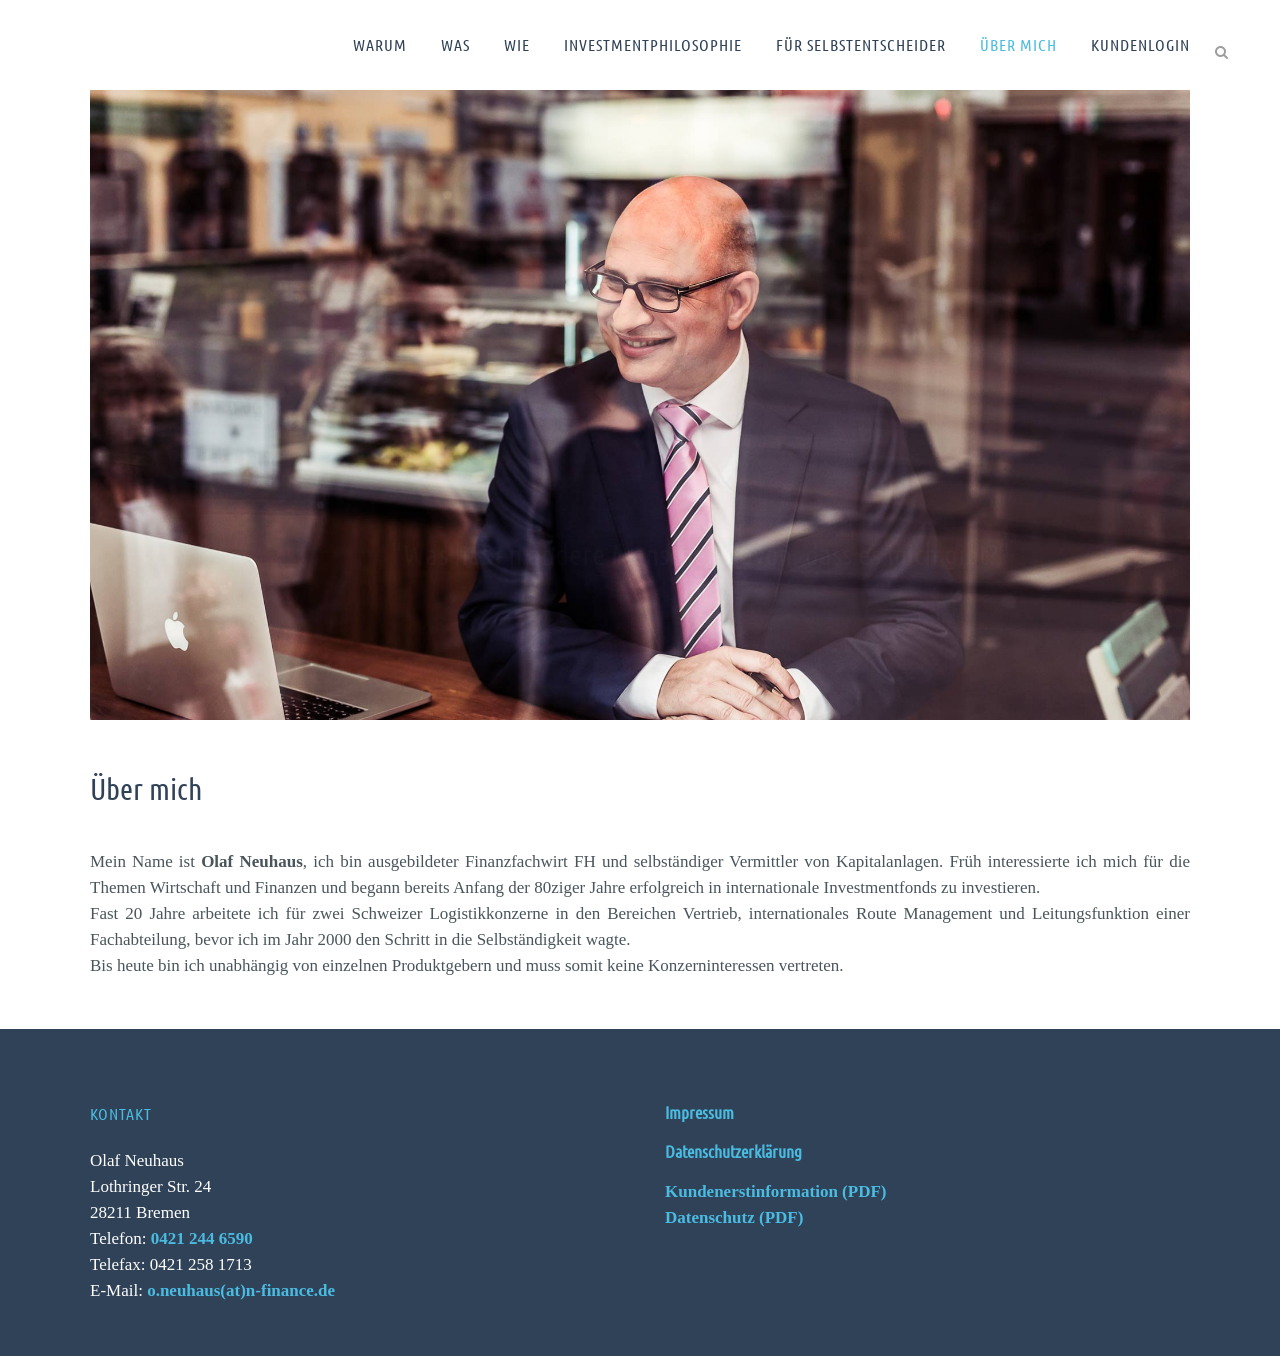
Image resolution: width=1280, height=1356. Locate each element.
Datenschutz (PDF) (734, 1217)
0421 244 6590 (202, 1238)
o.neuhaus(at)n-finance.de (241, 1290)
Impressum (699, 1112)
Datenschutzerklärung (733, 1151)
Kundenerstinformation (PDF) (775, 1191)
